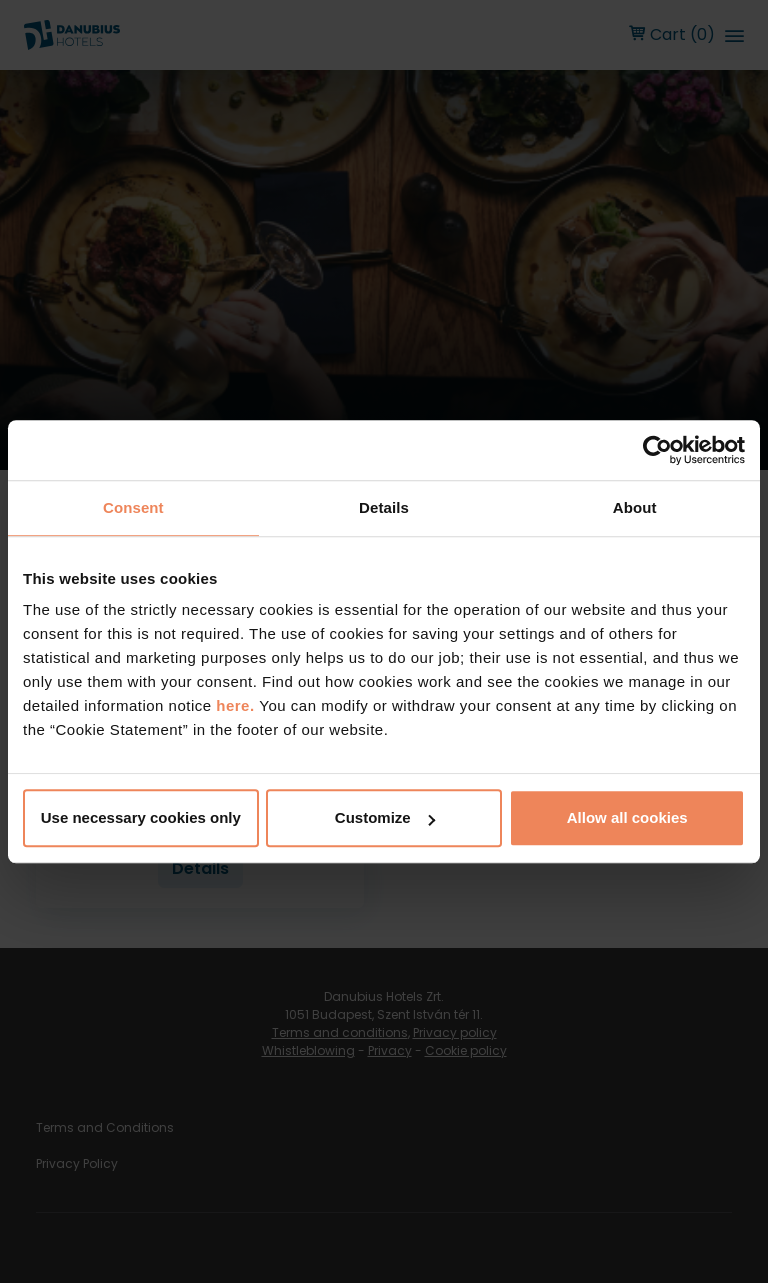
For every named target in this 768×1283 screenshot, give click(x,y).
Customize (385, 817)
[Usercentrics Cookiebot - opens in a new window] (657, 450)
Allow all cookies (627, 817)
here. (237, 705)
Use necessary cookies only (141, 817)
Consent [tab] (133, 507)
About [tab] (635, 507)
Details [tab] (384, 507)
